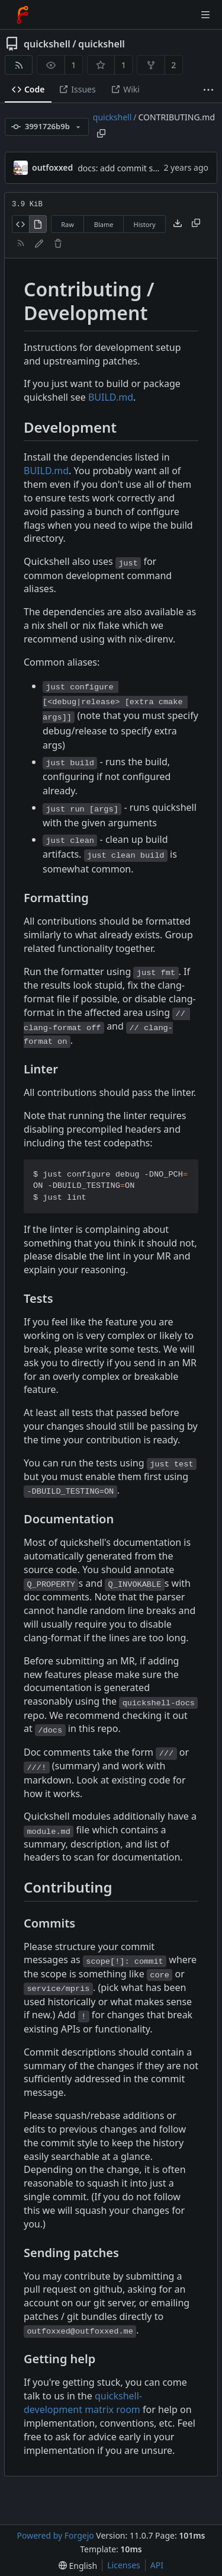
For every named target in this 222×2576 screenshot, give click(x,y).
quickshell (47, 44)
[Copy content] (196, 224)
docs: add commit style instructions (146, 168)
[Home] (22, 14)
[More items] (208, 90)
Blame (104, 224)
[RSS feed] (19, 65)
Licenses (123, 2565)
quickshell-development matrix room (83, 2402)
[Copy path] (101, 133)
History (145, 224)
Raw (67, 224)
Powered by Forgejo (55, 2535)
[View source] (20, 224)
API (156, 2565)
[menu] (78, 2565)
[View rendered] (38, 224)
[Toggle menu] (205, 14)
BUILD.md (110, 397)
